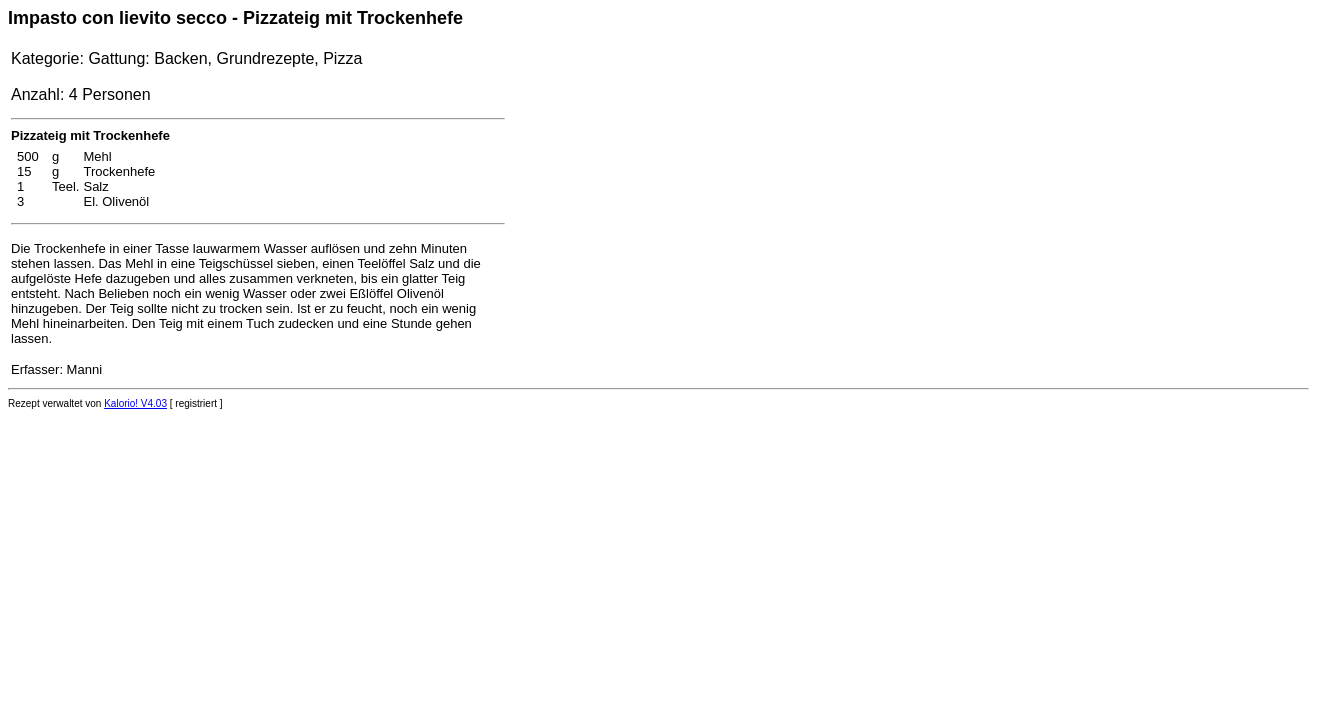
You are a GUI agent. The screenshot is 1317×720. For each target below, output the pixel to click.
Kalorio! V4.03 (135, 403)
